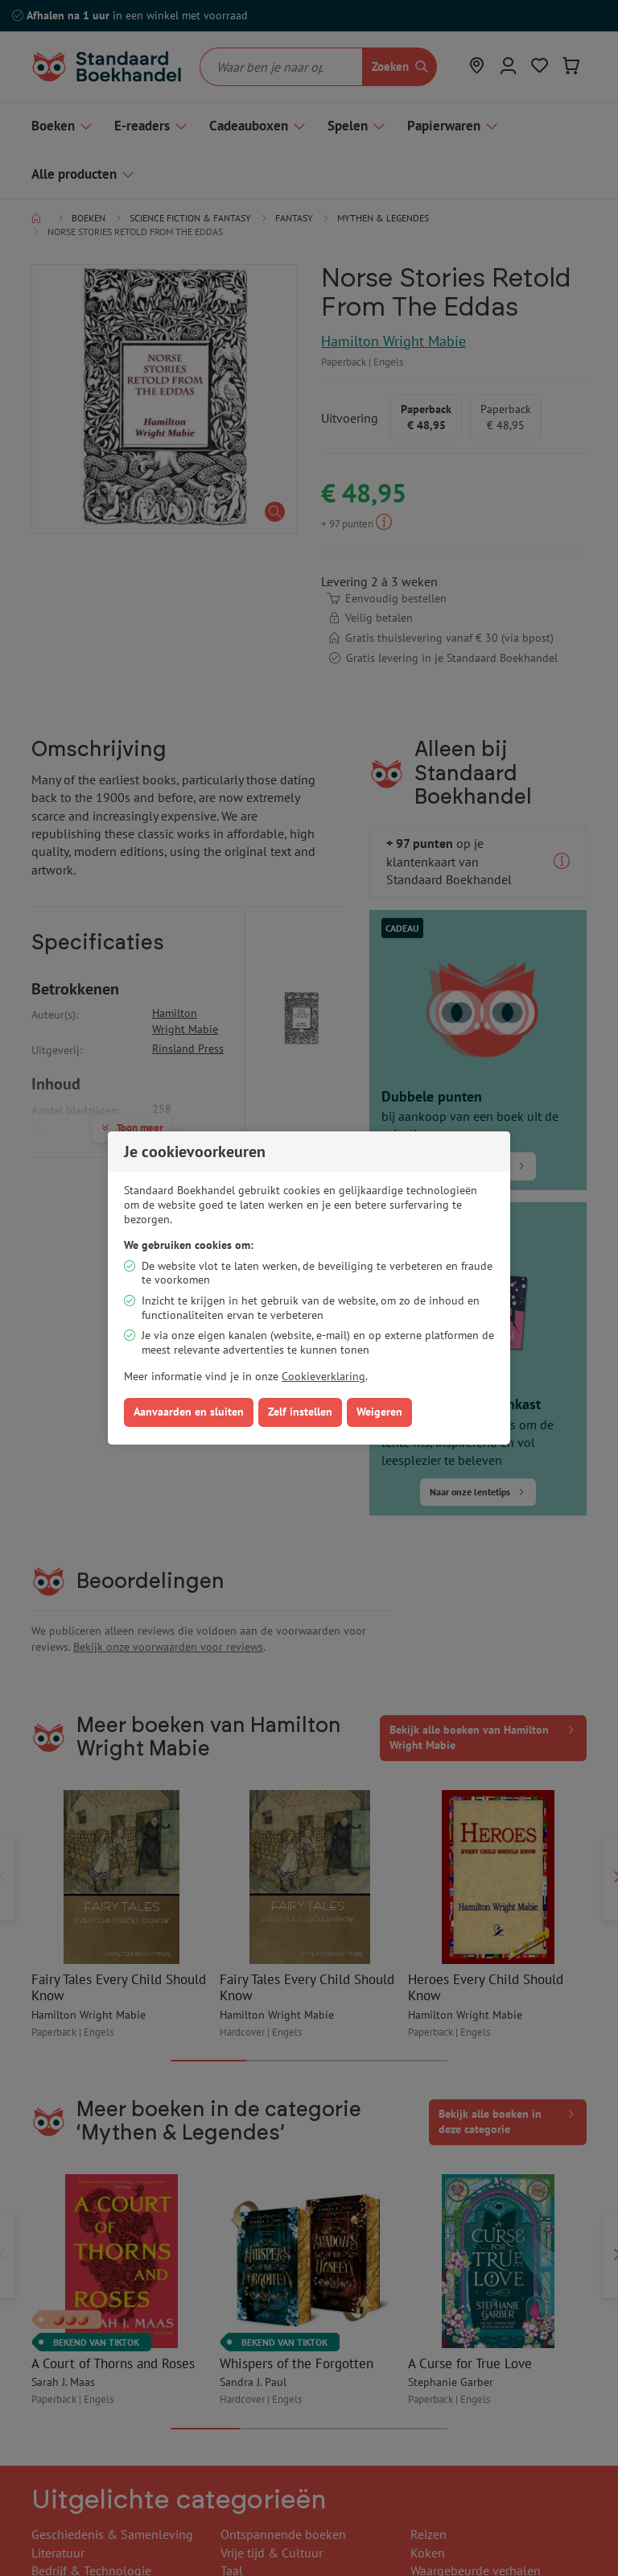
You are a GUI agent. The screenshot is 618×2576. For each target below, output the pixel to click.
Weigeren (379, 1411)
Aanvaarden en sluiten (189, 1411)
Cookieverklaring (323, 1376)
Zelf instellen (300, 1411)
